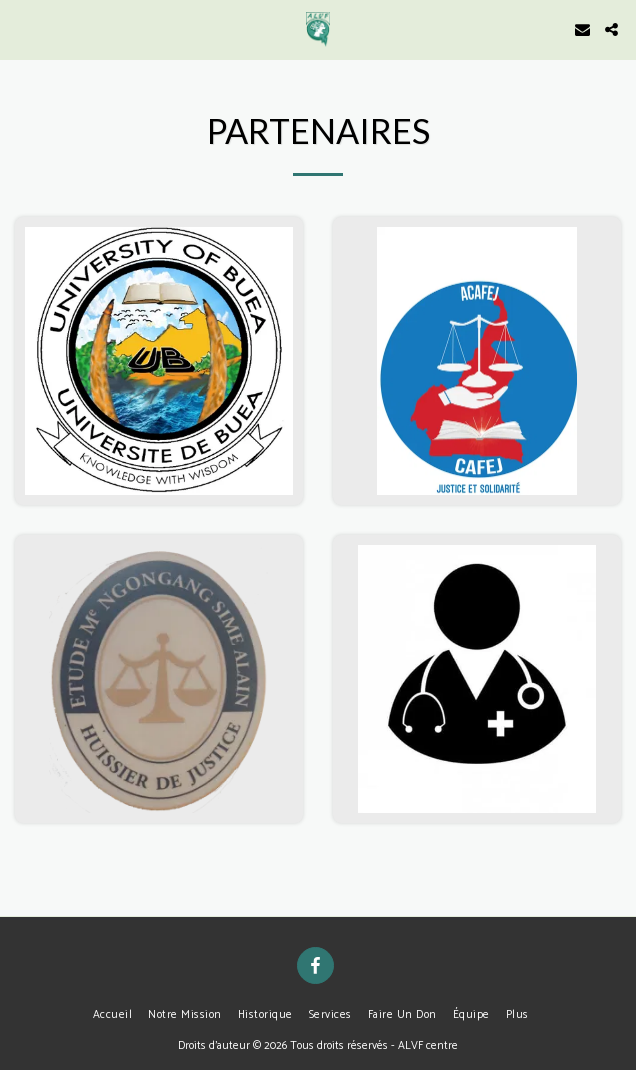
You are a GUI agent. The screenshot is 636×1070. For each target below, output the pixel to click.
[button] (22, 28)
